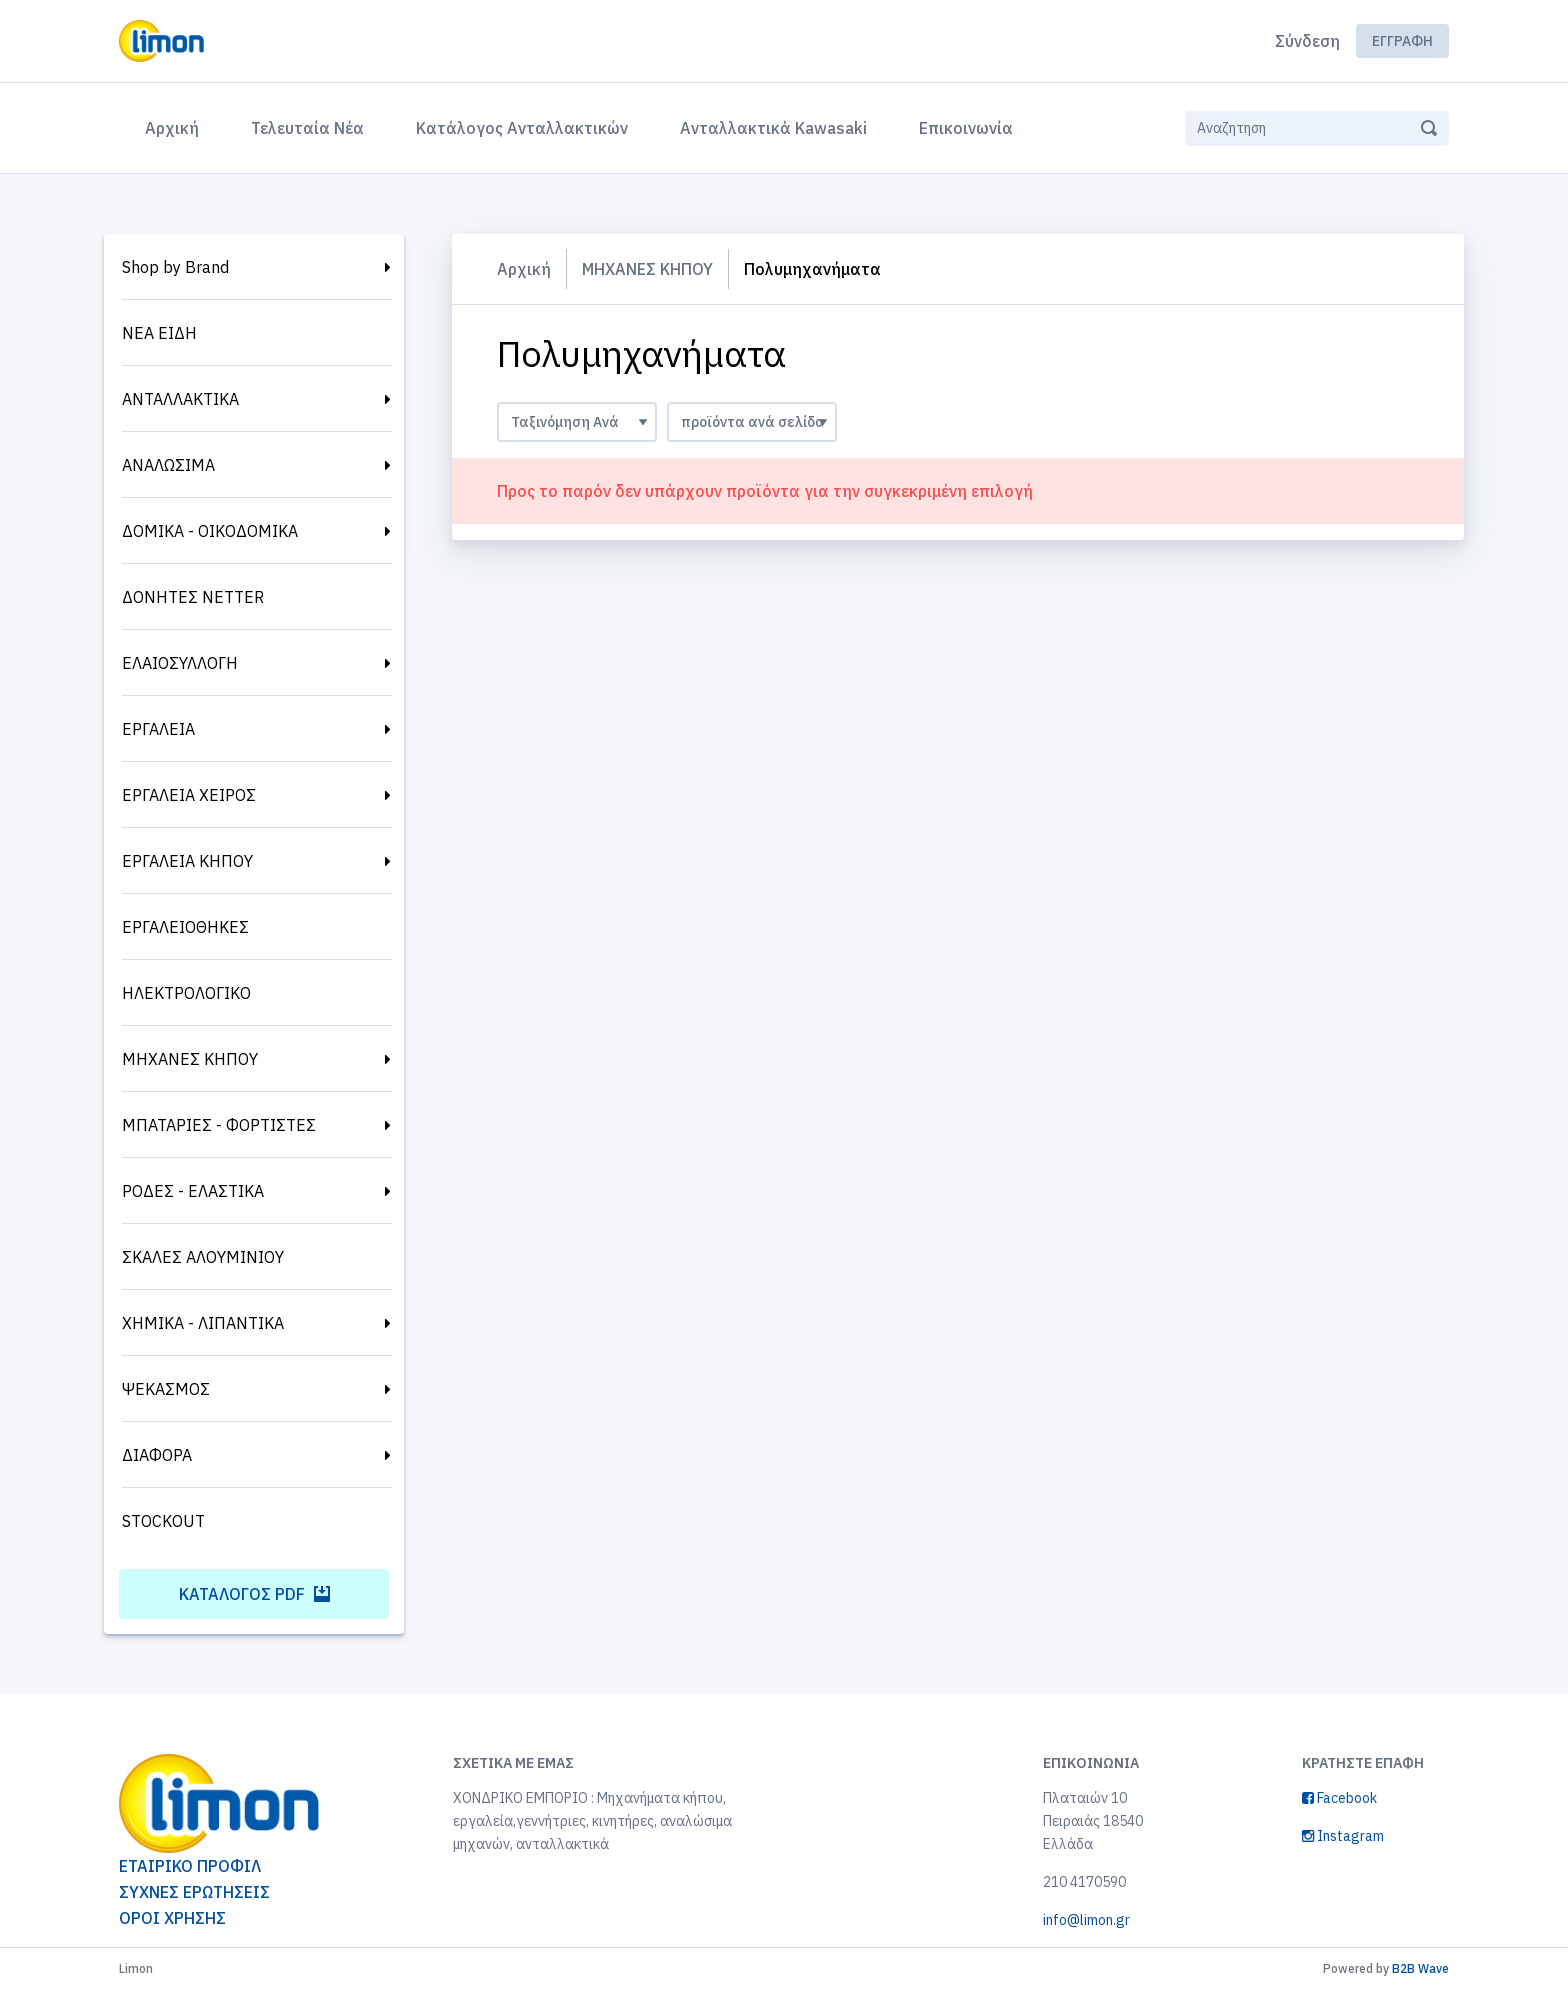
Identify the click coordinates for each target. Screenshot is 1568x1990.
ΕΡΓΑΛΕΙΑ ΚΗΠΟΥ (187, 861)
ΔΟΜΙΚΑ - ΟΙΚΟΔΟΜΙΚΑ (210, 531)
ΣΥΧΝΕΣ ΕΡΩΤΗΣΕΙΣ (194, 1892)
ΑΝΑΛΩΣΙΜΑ (168, 465)
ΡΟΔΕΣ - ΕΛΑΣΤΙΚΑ (193, 1191)
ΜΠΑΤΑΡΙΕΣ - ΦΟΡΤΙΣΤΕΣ (219, 1125)
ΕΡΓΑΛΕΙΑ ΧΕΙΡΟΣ (189, 795)
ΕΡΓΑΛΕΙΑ (158, 729)
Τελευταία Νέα (307, 128)
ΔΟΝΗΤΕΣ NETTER (193, 597)
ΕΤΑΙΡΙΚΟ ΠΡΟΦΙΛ (190, 1866)
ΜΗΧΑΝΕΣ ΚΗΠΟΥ (190, 1059)
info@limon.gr (1086, 1920)
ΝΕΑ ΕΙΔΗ (159, 333)
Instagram (1343, 1836)
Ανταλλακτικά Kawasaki (773, 128)
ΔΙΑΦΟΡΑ (157, 1455)
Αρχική (176, 126)
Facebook (1339, 1798)
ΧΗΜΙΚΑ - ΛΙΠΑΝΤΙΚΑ (203, 1323)
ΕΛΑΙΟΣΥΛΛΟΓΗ (180, 663)
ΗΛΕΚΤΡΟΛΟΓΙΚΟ (186, 993)
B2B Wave (1420, 1968)
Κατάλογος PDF (254, 1594)
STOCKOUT (163, 1521)
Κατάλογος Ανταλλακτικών (522, 128)
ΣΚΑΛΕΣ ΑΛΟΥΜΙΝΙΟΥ (203, 1257)
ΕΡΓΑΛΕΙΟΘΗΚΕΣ (185, 927)
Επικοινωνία (966, 128)
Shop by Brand (175, 267)
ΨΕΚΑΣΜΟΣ (166, 1389)
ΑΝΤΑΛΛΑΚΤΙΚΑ (180, 399)
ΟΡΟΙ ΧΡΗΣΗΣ (172, 1918)
